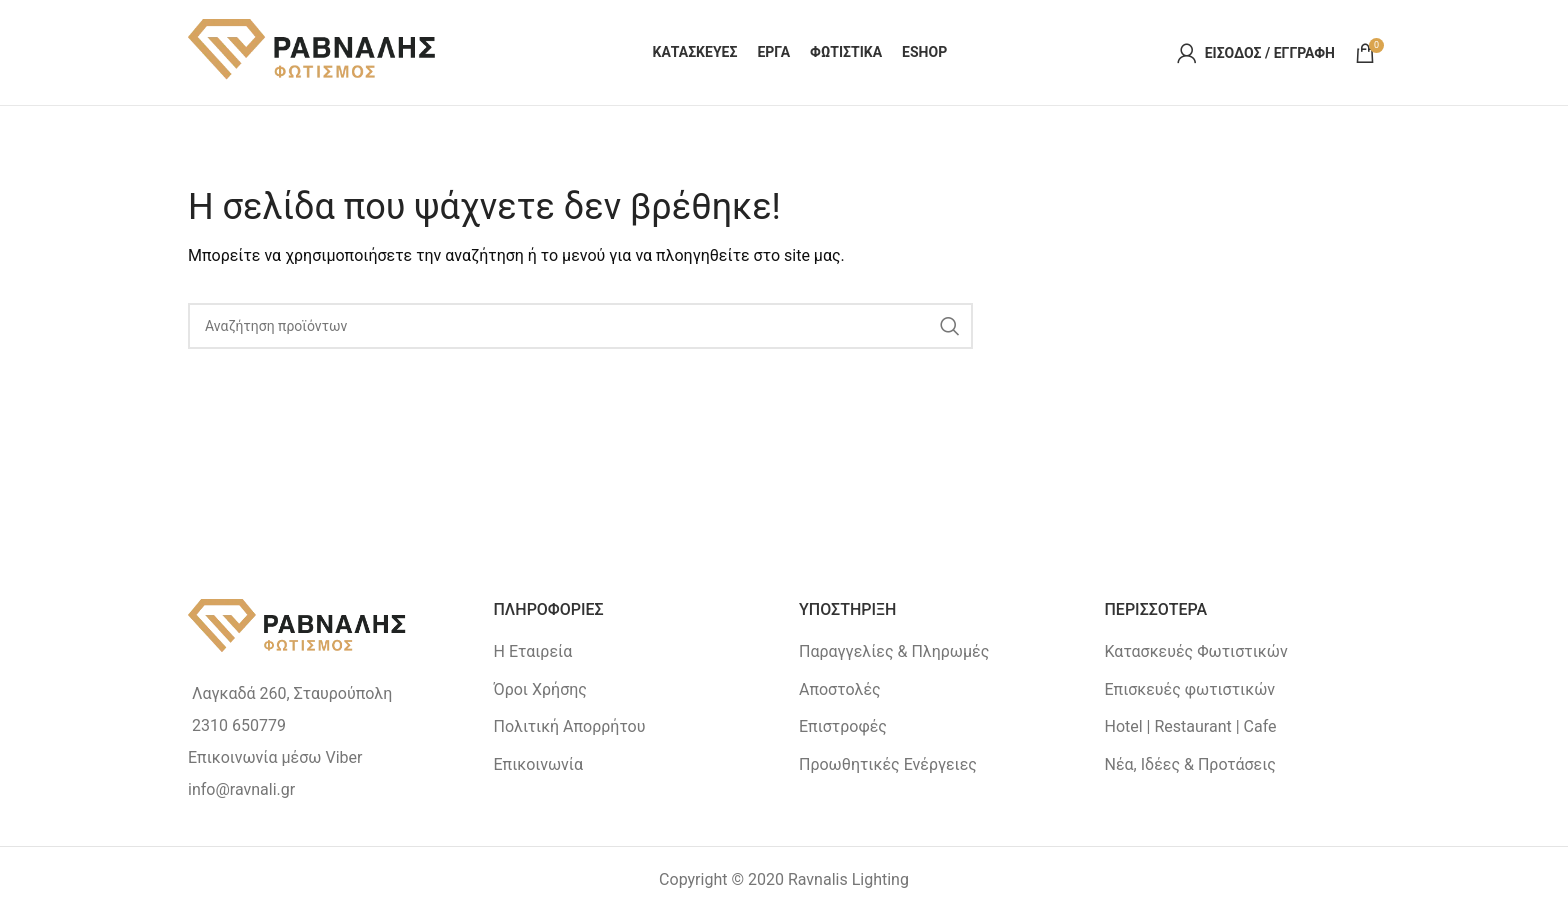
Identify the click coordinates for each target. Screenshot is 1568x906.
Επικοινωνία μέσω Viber (275, 757)
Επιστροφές (843, 726)
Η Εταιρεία (533, 651)
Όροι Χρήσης (540, 689)
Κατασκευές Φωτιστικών (1196, 651)
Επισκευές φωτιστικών (1190, 689)
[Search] (580, 326)
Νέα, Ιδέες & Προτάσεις (1190, 764)
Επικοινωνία (539, 764)
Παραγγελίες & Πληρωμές (894, 651)
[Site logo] (313, 51)
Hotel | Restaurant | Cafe (1191, 726)
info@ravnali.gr (241, 789)
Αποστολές (840, 689)
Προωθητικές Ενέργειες (888, 764)
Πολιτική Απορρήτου (570, 726)
